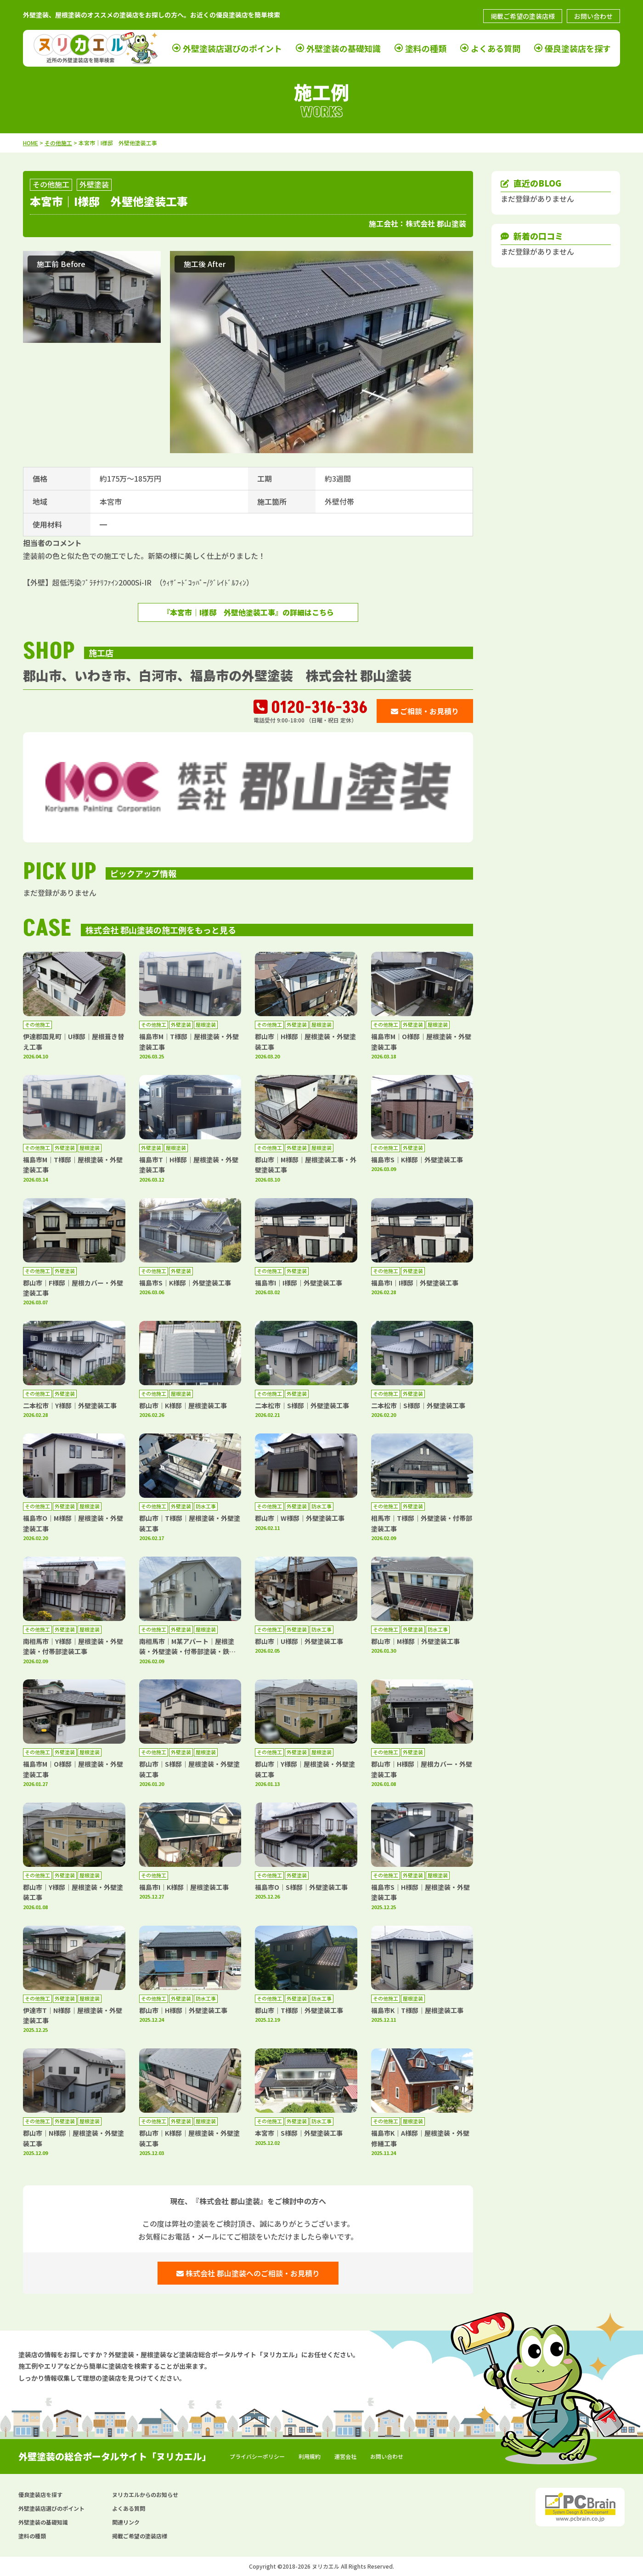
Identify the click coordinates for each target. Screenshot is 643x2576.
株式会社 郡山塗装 (436, 223)
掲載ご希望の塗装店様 (523, 16)
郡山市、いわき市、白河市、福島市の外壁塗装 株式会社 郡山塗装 (217, 675)
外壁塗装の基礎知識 (343, 48)
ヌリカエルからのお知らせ (145, 2494)
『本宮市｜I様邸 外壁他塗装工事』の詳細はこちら (248, 612)
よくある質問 (495, 48)
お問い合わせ (593, 16)
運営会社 (345, 2456)
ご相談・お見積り (425, 711)
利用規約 (310, 2456)
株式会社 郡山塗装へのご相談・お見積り (248, 2273)
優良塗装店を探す (578, 48)
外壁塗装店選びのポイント (232, 48)
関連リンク (126, 2522)
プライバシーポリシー (257, 2456)
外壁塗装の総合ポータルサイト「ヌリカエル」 (114, 2456)
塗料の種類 (425, 48)
